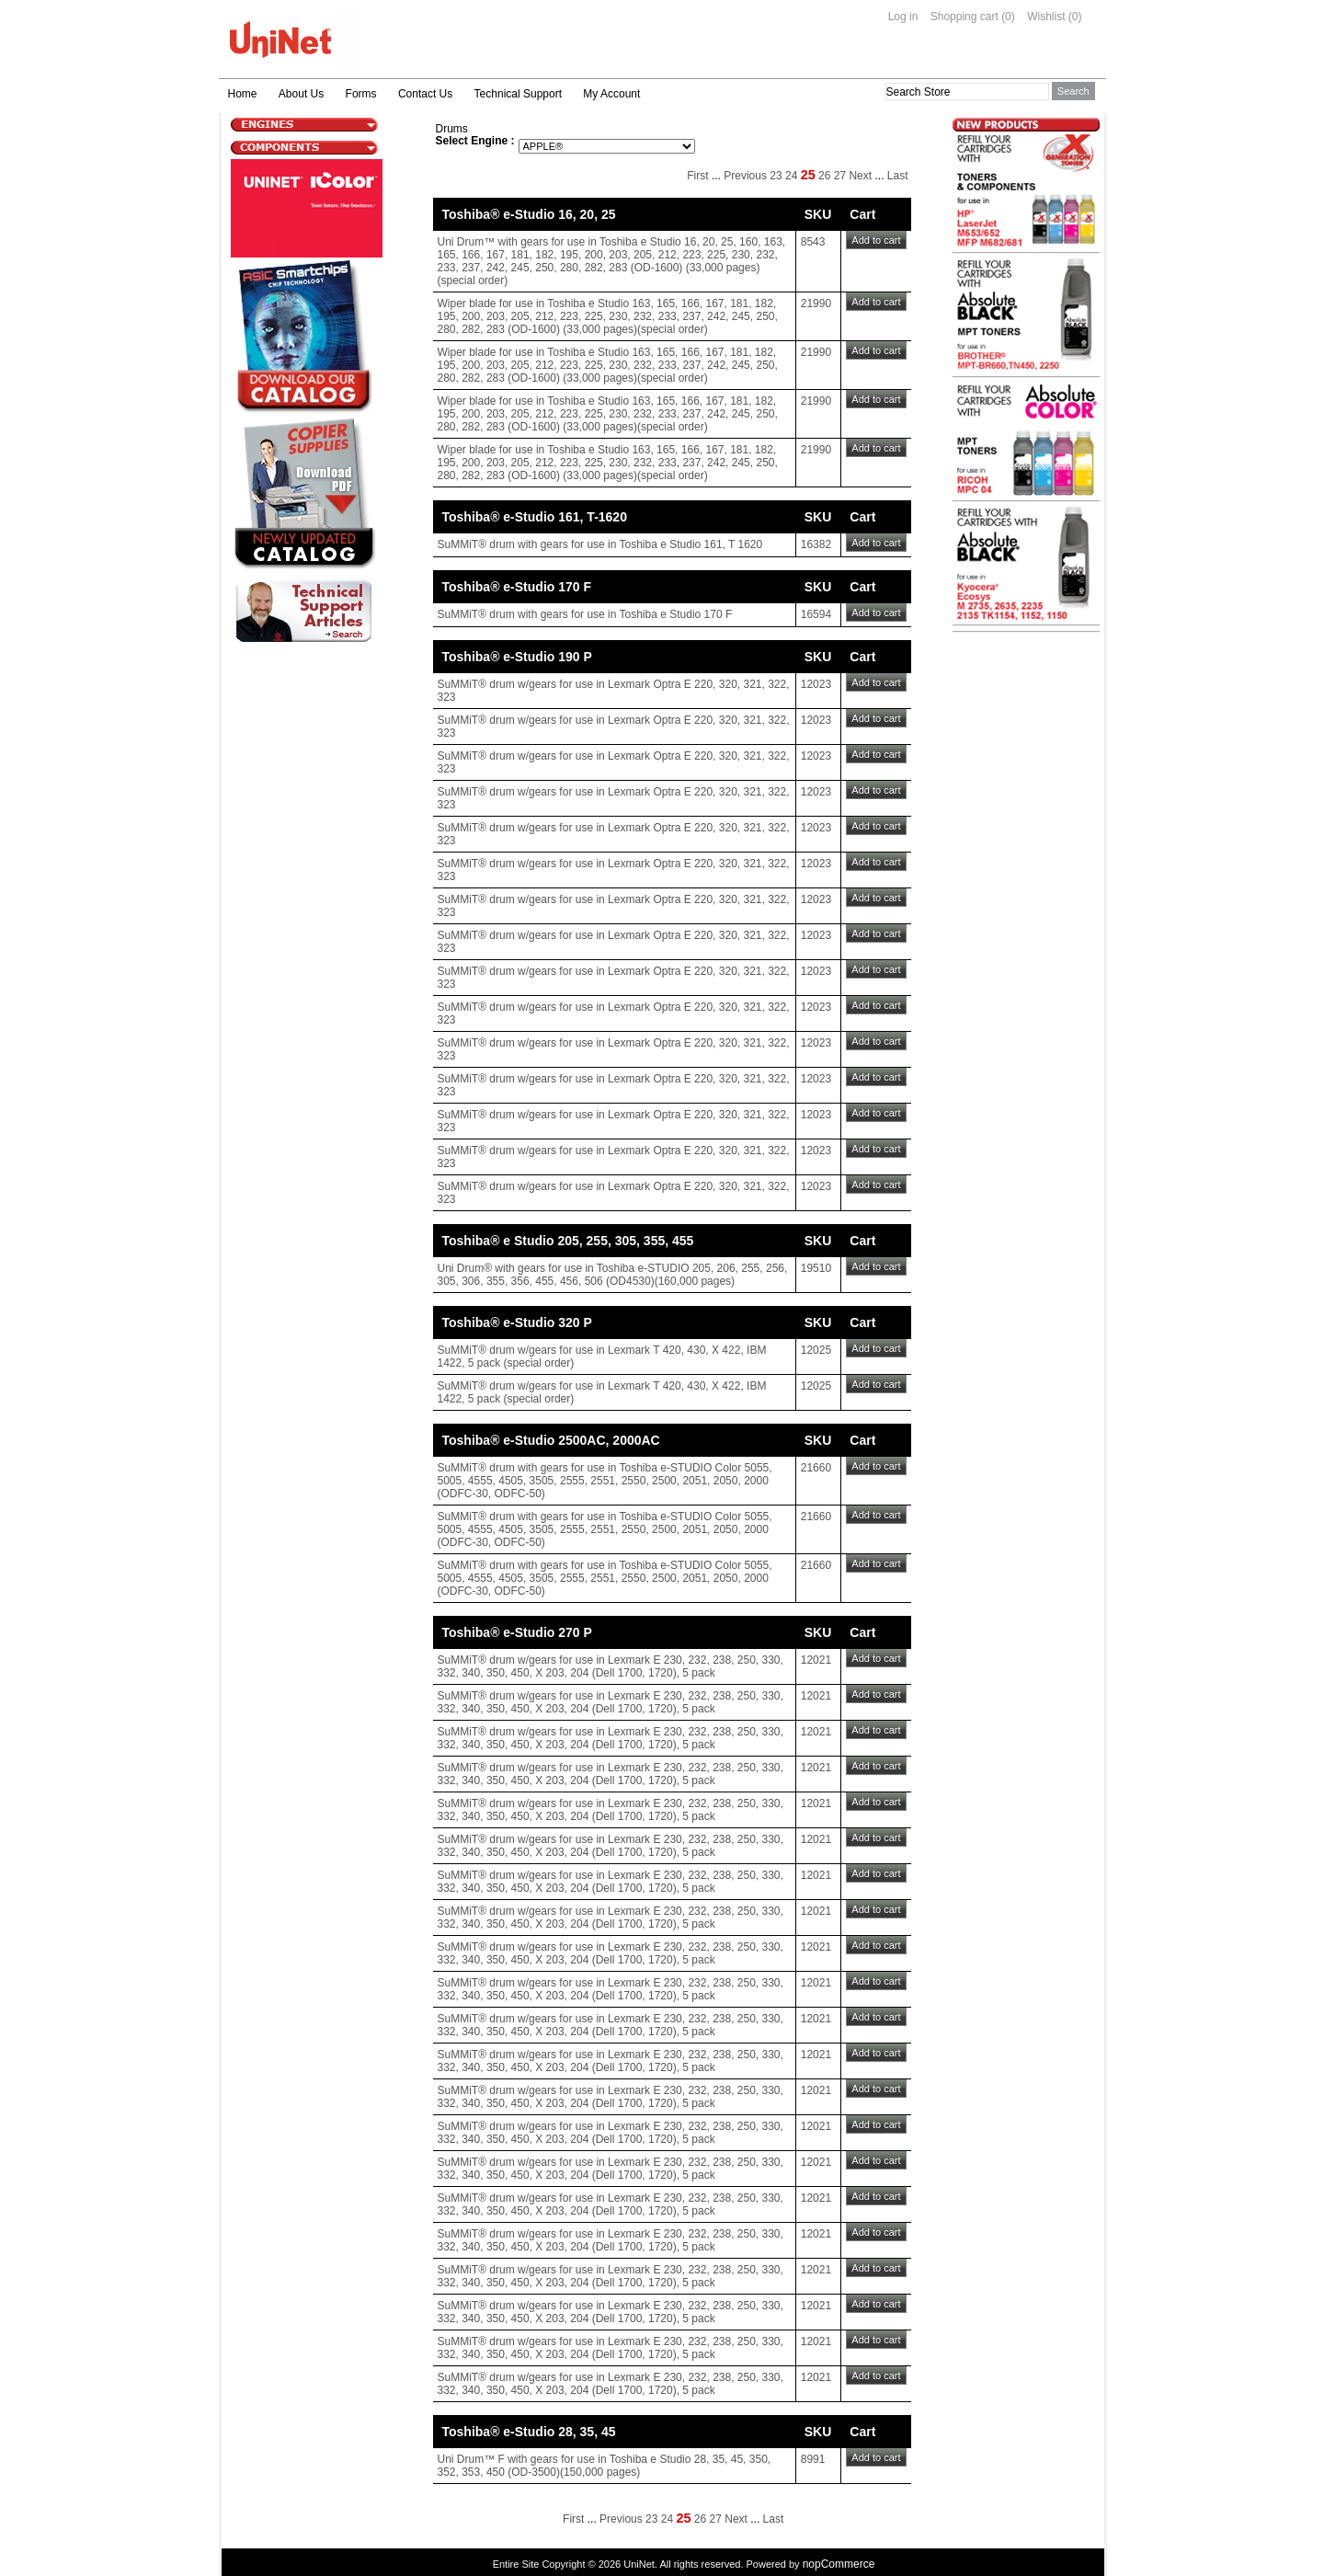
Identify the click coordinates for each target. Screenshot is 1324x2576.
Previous (745, 175)
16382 (816, 544)
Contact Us (425, 93)
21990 (816, 303)
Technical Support (518, 93)
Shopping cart (964, 16)
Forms (361, 93)
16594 (816, 614)
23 (776, 175)
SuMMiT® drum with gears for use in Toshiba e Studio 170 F (585, 614)
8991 (813, 2459)
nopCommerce (839, 2564)
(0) (1008, 16)
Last (897, 175)
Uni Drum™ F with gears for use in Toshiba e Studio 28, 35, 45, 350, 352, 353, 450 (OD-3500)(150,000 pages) (604, 2466)
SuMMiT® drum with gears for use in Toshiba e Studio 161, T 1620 (600, 544)
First (697, 175)
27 (840, 175)
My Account (611, 93)
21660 (816, 1467)
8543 (813, 241)
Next (860, 175)
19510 (816, 1268)
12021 (816, 1660)
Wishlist (1046, 16)
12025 (816, 1350)
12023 (816, 684)
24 (791, 175)
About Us (301, 93)
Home (242, 93)
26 (824, 175)
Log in (903, 16)
